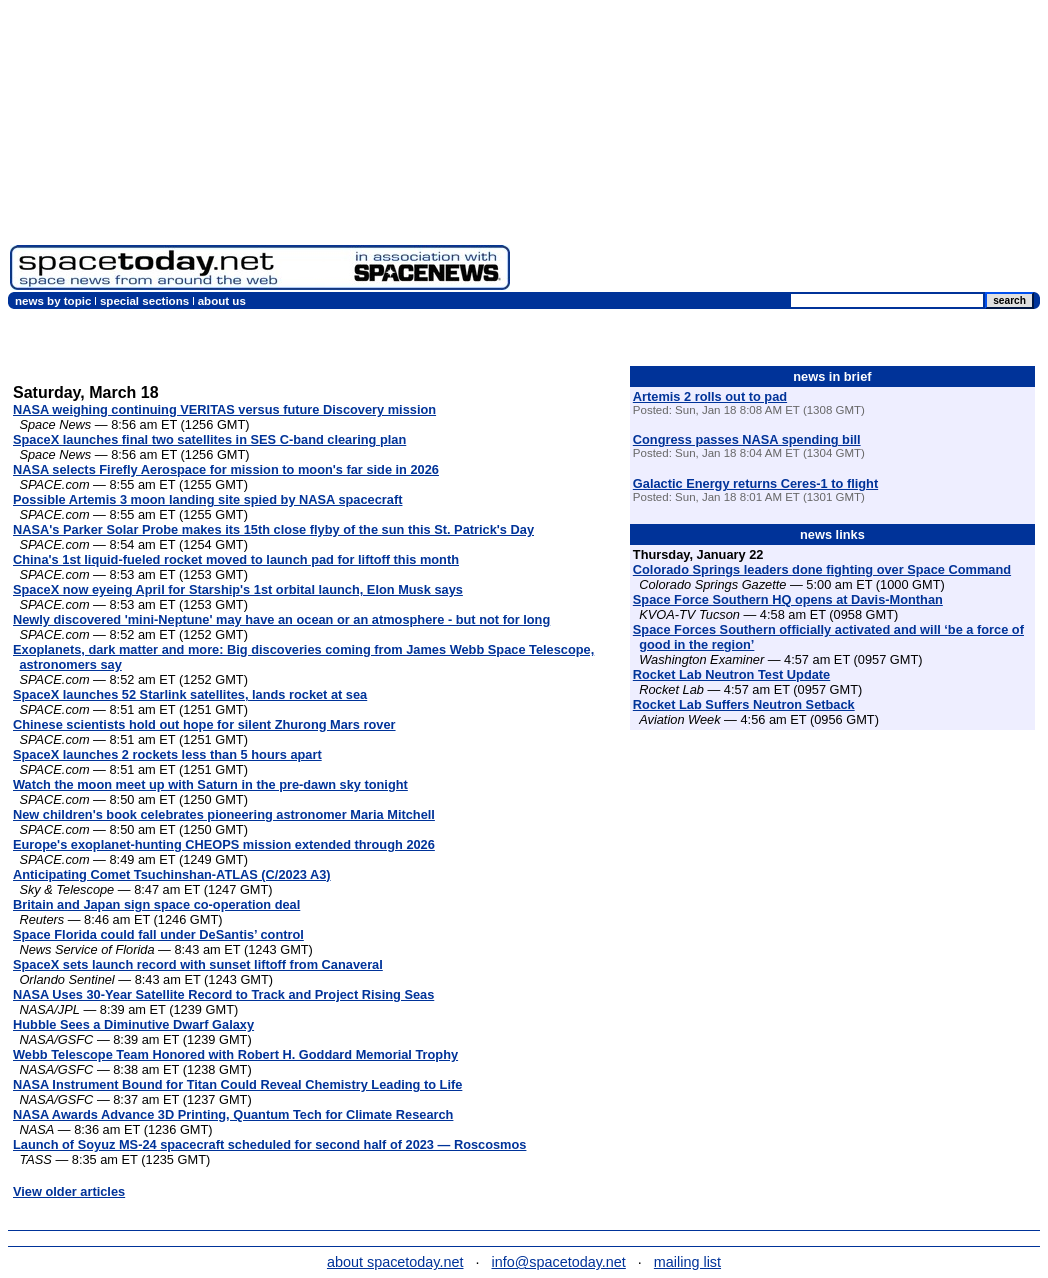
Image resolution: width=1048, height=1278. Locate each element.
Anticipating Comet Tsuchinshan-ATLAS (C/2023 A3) (172, 874)
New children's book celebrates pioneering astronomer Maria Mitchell (224, 814)
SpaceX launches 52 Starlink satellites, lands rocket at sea (190, 694)
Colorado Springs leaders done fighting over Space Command (822, 569)
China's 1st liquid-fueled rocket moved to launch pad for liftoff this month (236, 559)
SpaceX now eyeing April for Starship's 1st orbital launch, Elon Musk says (238, 589)
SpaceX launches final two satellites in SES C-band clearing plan (209, 439)
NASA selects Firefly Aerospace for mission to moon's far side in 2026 (226, 469)
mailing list (687, 1262)
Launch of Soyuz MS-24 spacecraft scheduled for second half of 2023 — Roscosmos (269, 1144)
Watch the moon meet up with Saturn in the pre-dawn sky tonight (210, 784)
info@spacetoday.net (559, 1262)
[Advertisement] (779, 150)
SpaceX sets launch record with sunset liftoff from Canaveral (198, 964)
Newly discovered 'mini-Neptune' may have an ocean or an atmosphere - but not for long (281, 619)
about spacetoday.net (395, 1262)
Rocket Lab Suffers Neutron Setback (744, 704)
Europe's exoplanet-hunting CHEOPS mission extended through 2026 (224, 844)
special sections (144, 301)
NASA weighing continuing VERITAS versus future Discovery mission (224, 409)
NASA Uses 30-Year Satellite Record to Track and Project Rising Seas (223, 994)
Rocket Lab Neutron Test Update (731, 674)
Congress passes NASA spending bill (747, 439)
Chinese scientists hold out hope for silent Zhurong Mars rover (204, 724)
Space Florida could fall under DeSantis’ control (158, 934)
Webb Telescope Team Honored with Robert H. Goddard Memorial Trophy (235, 1054)
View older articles (69, 1191)
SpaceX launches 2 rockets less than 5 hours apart (167, 754)
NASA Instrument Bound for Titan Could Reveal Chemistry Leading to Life (237, 1084)
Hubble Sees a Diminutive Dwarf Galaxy (133, 1024)
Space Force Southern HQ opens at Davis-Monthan (788, 599)
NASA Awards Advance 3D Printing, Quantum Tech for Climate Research (233, 1114)
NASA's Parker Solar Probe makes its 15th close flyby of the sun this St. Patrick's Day (273, 529)
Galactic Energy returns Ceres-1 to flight (755, 483)
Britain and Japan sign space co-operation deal (156, 904)
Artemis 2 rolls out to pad (710, 396)
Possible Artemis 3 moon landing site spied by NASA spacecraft (207, 499)
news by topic (53, 301)
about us (222, 301)
